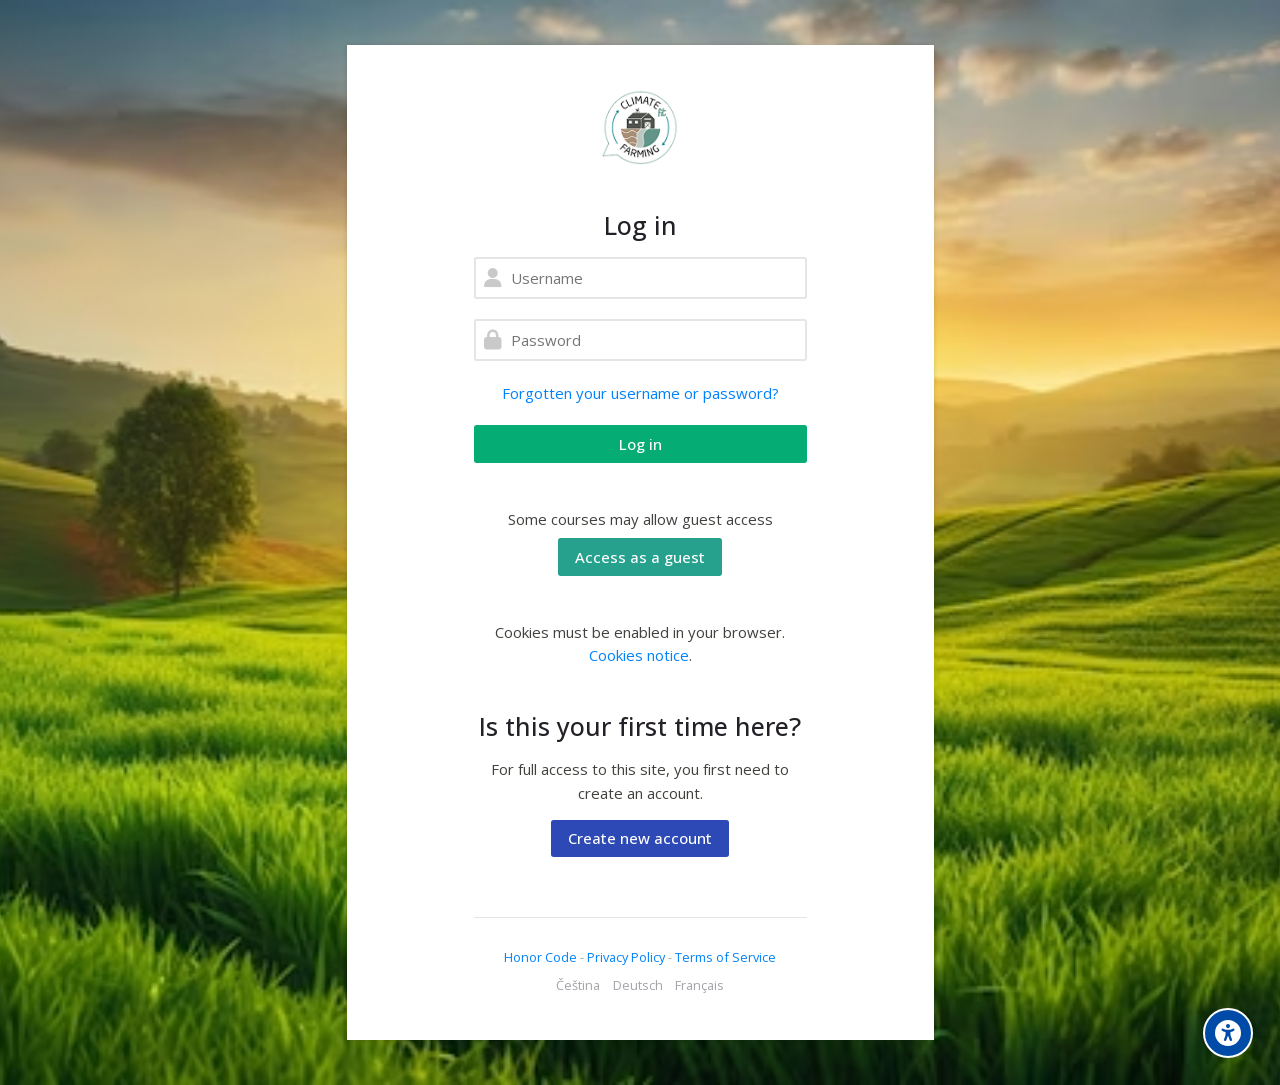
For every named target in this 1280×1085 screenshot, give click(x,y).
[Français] (699, 986)
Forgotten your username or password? (640, 393)
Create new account (640, 838)
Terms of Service (725, 957)
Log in (640, 444)
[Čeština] (578, 986)
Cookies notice (639, 655)
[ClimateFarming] (640, 127)
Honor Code (540, 957)
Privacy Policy (627, 957)
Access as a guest (640, 557)
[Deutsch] (638, 986)
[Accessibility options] (1228, 1033)
